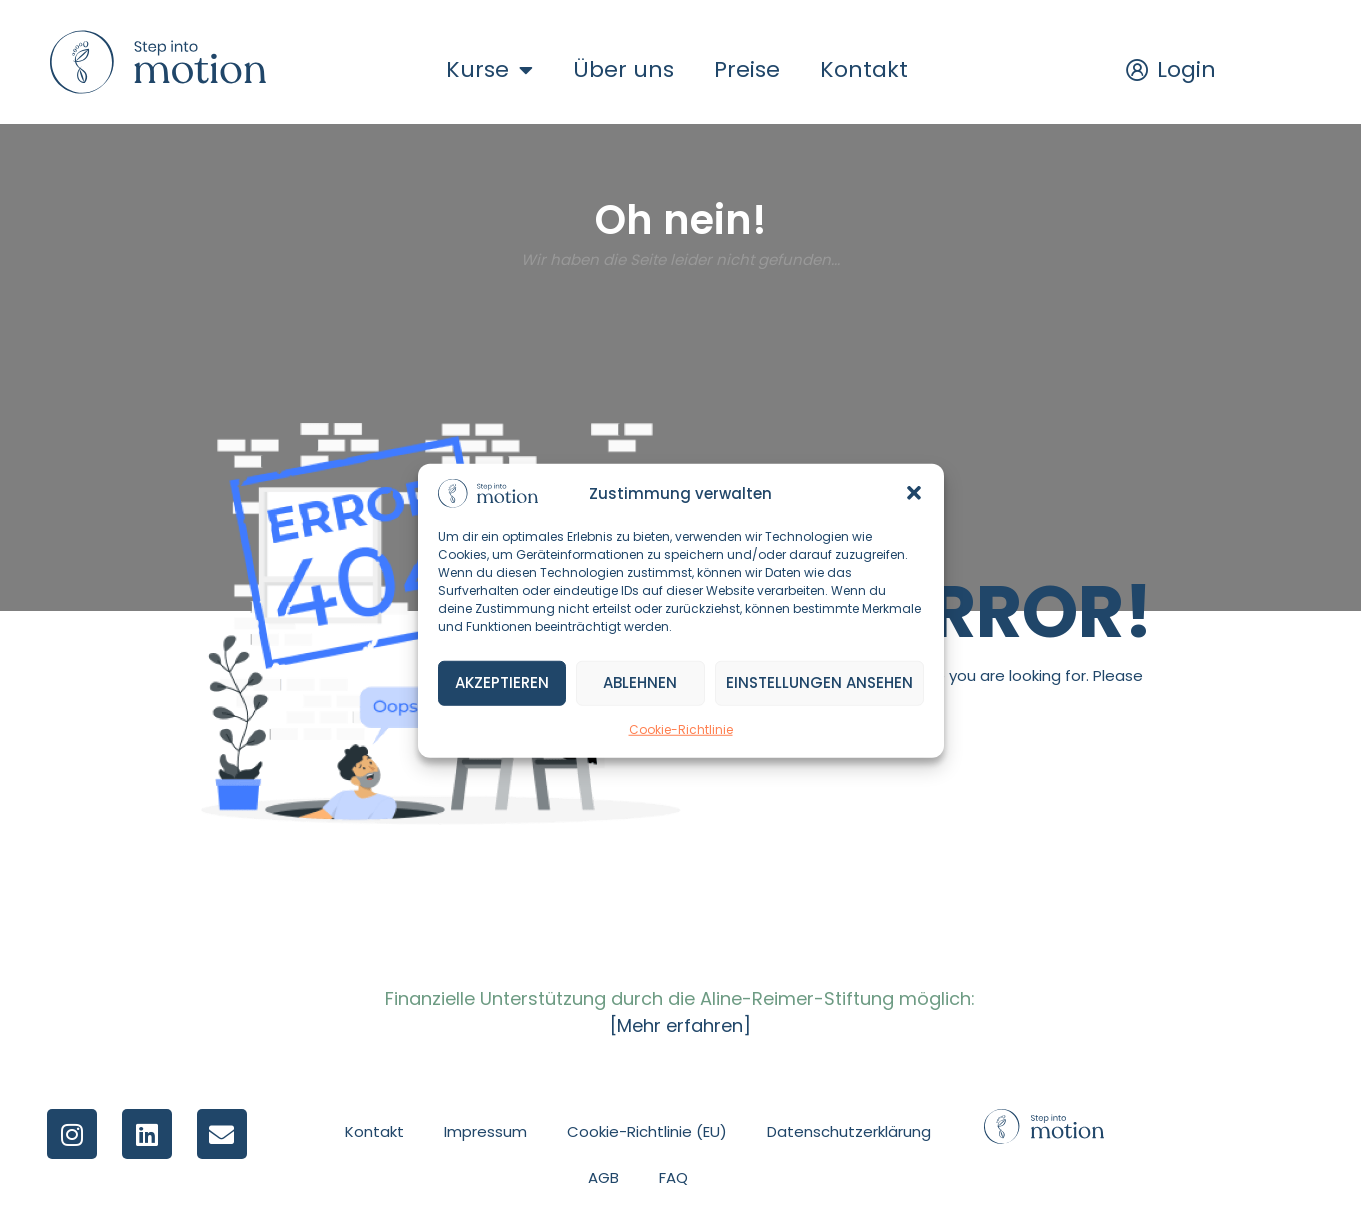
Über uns (623, 69)
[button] (914, 493)
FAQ (673, 1177)
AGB (603, 1177)
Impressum (485, 1131)
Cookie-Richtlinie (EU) (647, 1131)
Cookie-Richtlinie (681, 729)
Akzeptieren (502, 682)
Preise (747, 69)
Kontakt (864, 69)
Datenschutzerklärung (849, 1131)
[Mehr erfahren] (680, 1025)
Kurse (489, 70)
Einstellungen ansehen (819, 682)
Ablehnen (640, 682)
